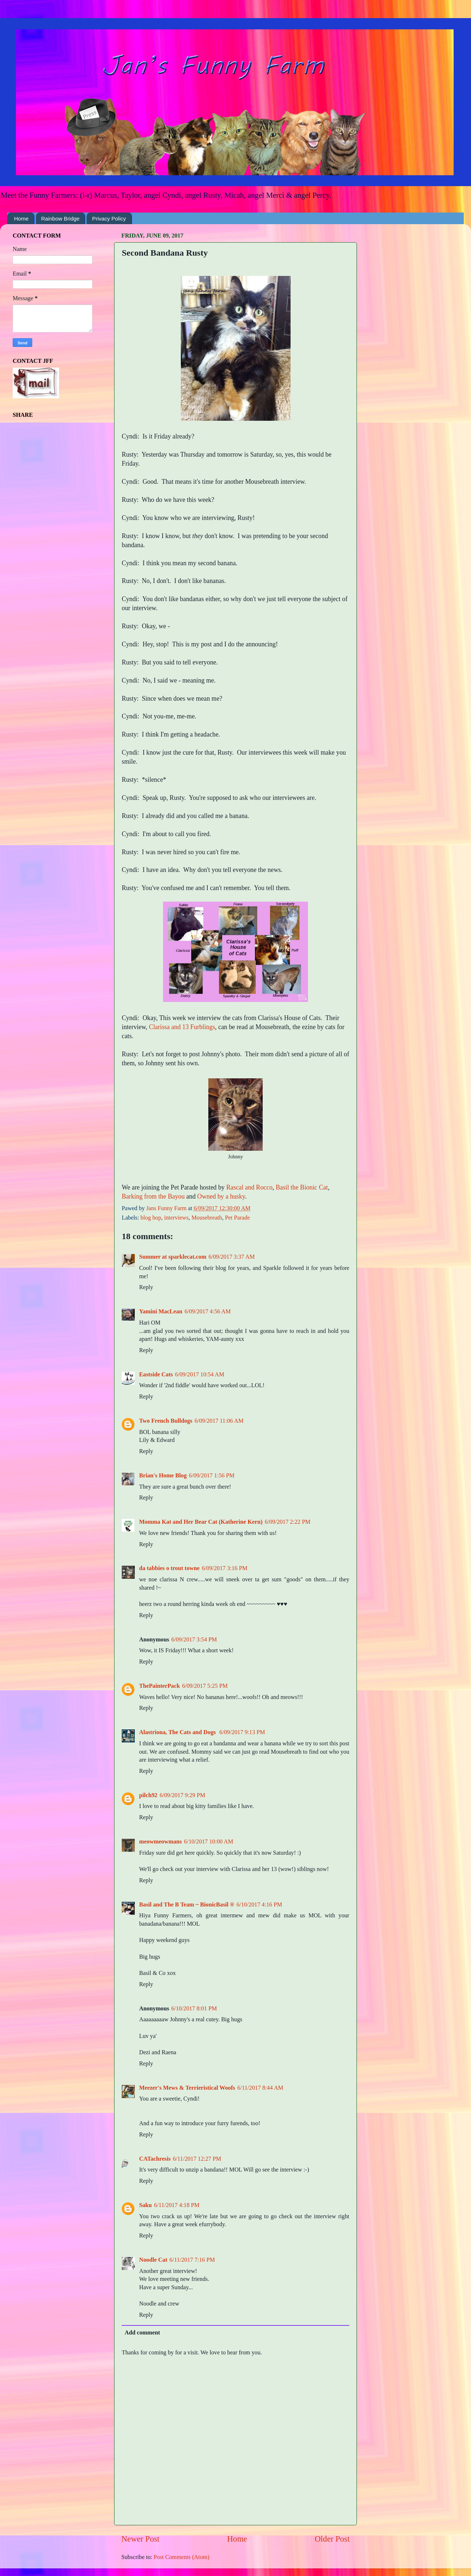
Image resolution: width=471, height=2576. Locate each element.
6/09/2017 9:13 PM (242, 1732)
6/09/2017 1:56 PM (211, 1475)
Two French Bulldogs (165, 1421)
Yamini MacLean (160, 1311)
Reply (146, 1287)
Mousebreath (206, 1217)
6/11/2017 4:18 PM (176, 2205)
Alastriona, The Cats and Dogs (178, 1732)
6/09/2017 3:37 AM (231, 1257)
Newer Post (140, 2538)
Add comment (142, 2332)
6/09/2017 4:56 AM (207, 1311)
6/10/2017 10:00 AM (208, 1841)
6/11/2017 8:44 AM (260, 2088)
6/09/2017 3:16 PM (224, 1568)
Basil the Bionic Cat (302, 1187)
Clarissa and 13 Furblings (182, 1027)
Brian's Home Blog (163, 1475)
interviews (176, 1217)
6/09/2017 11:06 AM (219, 1421)
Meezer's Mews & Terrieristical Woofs (187, 2088)
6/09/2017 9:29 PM (182, 1795)
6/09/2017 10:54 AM (199, 1374)
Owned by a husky (221, 1196)
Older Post (332, 2538)
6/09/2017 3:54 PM (194, 1639)
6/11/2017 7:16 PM (192, 2260)
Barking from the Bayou (153, 1196)
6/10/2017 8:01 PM (194, 2008)
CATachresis (155, 2159)
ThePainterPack (159, 1686)
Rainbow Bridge (60, 218)
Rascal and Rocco (249, 1187)
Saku (145, 2205)
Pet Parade (237, 1217)
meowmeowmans (160, 1841)
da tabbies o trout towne (169, 1568)
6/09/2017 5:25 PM (205, 1686)
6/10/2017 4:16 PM (259, 1904)
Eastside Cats (156, 1374)
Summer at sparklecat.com (172, 1257)
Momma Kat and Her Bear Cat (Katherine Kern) (201, 1522)
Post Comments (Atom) (181, 2557)
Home (21, 218)
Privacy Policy (109, 218)
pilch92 (148, 1795)
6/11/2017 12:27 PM (197, 2159)
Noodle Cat (153, 2260)
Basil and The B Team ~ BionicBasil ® (186, 1904)
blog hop (151, 1217)
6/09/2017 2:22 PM (287, 1522)
